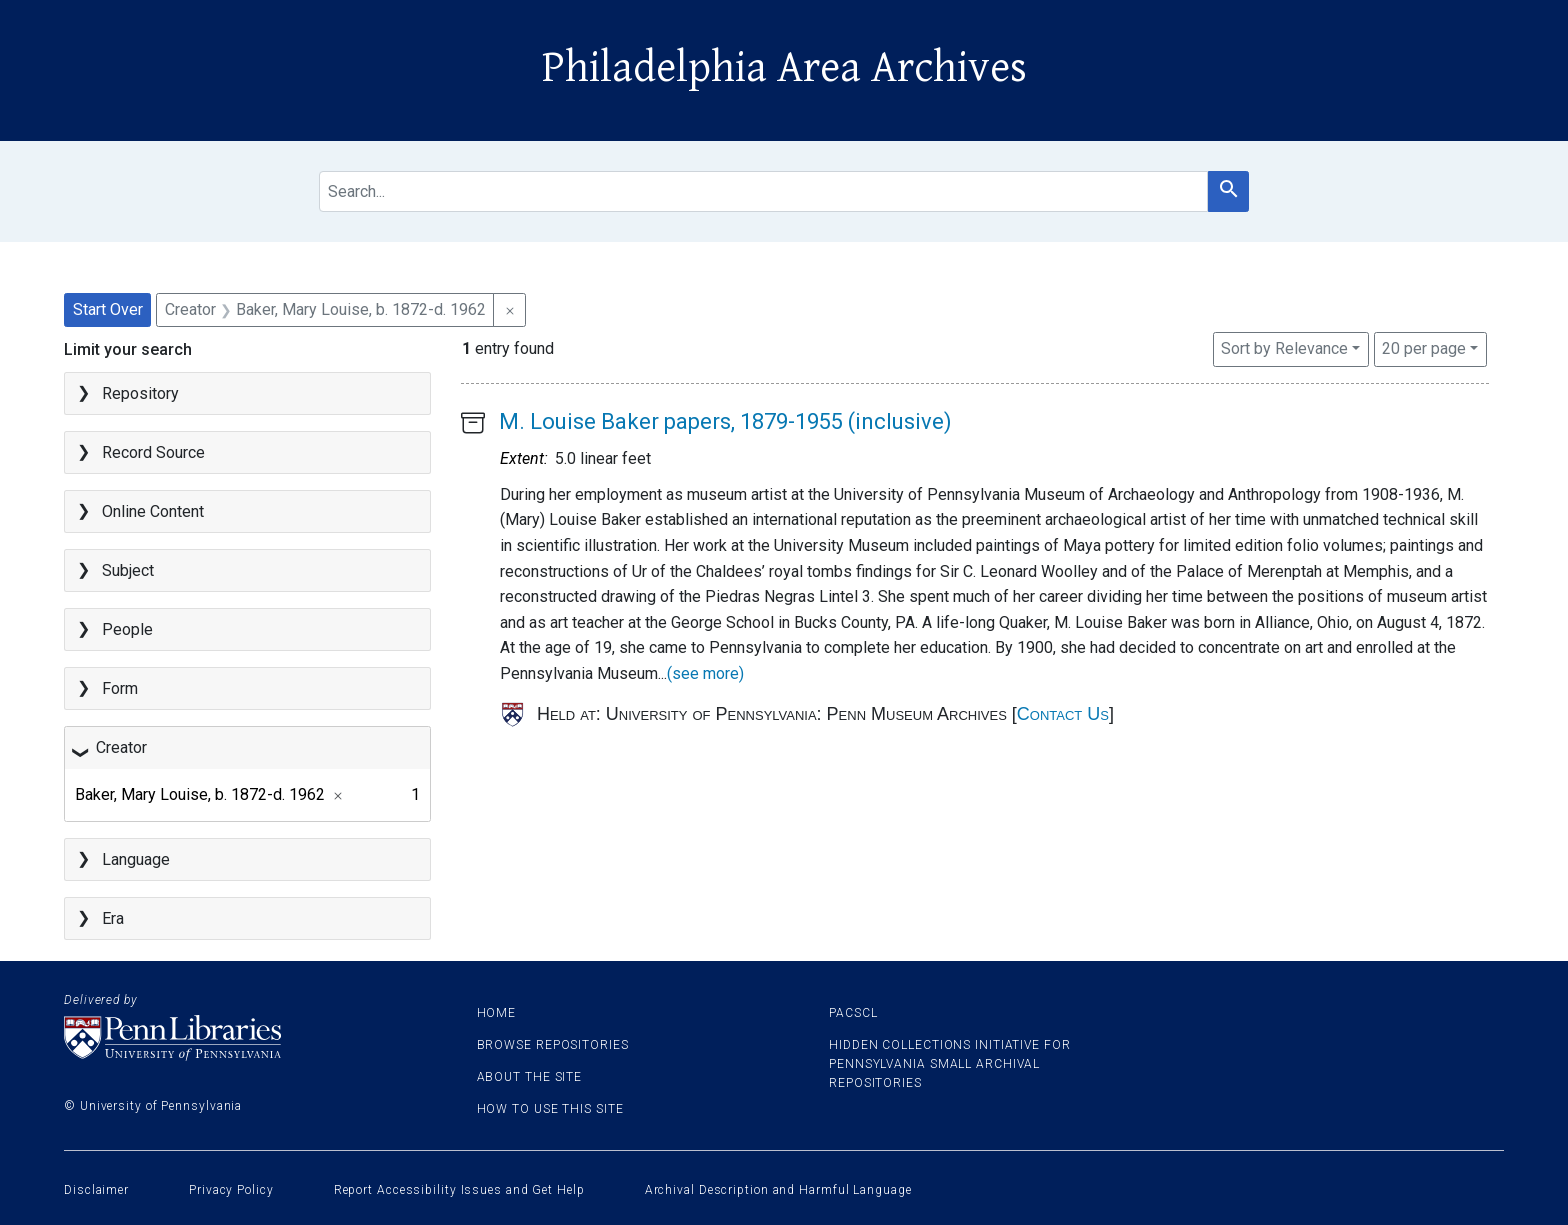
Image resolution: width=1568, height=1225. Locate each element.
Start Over (108, 309)
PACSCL (853, 1013)
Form (120, 688)
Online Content (153, 511)
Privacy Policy (231, 1190)
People (127, 629)
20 (1424, 347)
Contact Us (1063, 714)
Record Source (153, 452)
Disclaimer (96, 1190)
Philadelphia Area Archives (784, 68)
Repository (140, 393)
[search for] (763, 191)
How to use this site (550, 1109)
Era (113, 918)
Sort (1284, 348)
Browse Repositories (553, 1045)
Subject (128, 570)
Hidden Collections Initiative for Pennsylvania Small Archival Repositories (950, 1064)
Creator (121, 747)
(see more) (705, 673)
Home (497, 1013)
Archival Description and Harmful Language (778, 1190)
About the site (530, 1077)
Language (136, 859)
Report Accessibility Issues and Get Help (459, 1190)
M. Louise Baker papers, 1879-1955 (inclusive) (725, 421)
